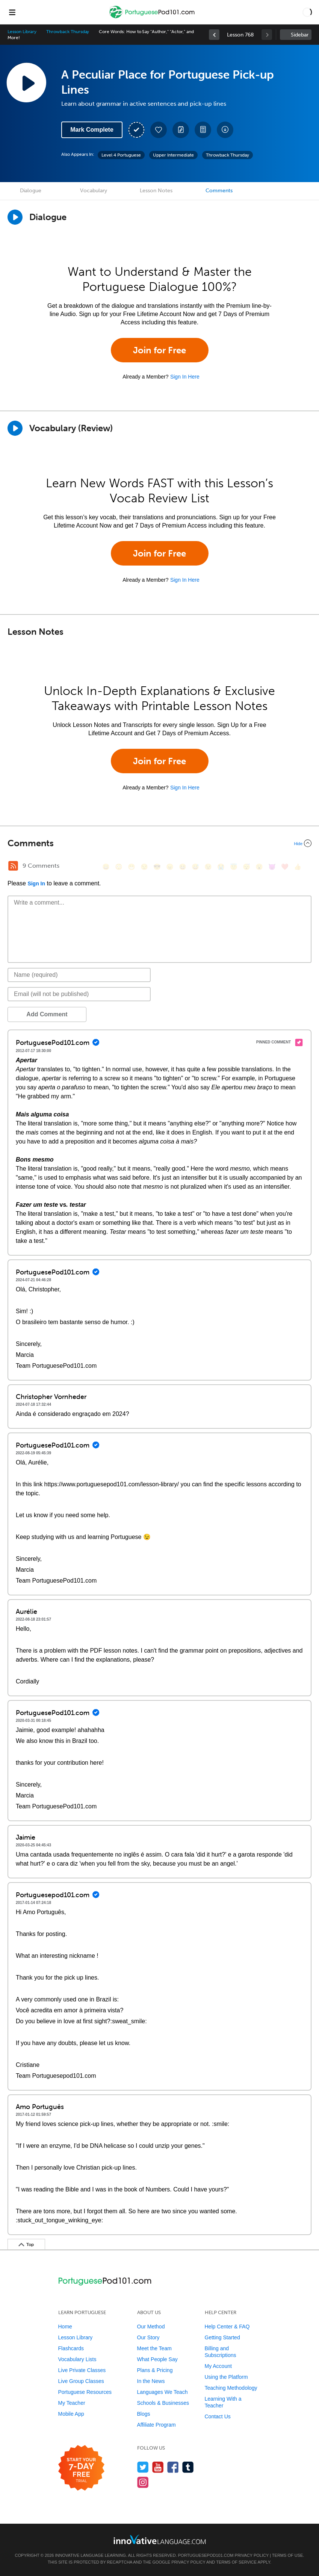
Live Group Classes (81, 2381)
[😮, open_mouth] (259, 867)
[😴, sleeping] (246, 867)
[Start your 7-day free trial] (81, 2468)
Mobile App (71, 2414)
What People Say (157, 2359)
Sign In (36, 883)
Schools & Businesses (163, 2403)
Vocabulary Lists (77, 2359)
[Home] (152, 17)
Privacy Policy (252, 2555)
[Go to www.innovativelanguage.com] (159, 2539)
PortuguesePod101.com (206, 2555)
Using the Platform (226, 2377)
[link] (214, 34)
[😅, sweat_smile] (195, 867)
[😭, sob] (221, 867)
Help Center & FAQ (227, 2327)
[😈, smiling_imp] (272, 867)
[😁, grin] (131, 867)
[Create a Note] (180, 130)
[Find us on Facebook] (173, 2467)
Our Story (148, 2337)
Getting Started (222, 2337)
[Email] (79, 994)
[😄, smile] (106, 867)
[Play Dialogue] (15, 217)
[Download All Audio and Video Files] (225, 130)
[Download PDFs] (203, 130)
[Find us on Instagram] (143, 2482)
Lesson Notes (156, 190)
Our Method (151, 2327)
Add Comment (46, 1014)
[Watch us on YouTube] (158, 2467)
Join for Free (159, 350)
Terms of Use (287, 2555)
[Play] (15, 428)
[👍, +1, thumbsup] (297, 867)
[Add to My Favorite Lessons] (158, 130)
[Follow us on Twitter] (143, 2467)
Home (65, 2327)
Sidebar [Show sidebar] (299, 35)
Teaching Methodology (231, 2388)
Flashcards (71, 2348)
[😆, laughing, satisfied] (182, 867)
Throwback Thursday (67, 31)
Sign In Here (185, 377)
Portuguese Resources (85, 2392)
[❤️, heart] (284, 867)
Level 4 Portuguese (121, 155)
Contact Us (218, 2416)
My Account (218, 2366)
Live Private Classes (82, 2370)
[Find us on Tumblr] (188, 2467)
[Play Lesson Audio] (26, 82)
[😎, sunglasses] (157, 867)
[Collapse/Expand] (159, 843)
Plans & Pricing (155, 2370)
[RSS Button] (13, 865)
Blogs (143, 2414)
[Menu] (12, 12)
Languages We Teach (162, 2392)
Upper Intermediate (173, 155)
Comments (219, 190)
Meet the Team (154, 2348)
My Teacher (71, 2403)
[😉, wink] (208, 867)
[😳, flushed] (118, 867)
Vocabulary (93, 190)
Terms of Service (236, 2562)
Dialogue (30, 190)
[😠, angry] (169, 867)
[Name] (79, 975)
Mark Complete (91, 129)
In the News (151, 2381)
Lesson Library (22, 31)
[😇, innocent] (233, 867)
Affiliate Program (156, 2425)
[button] (307, 12)
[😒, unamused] (144, 867)
